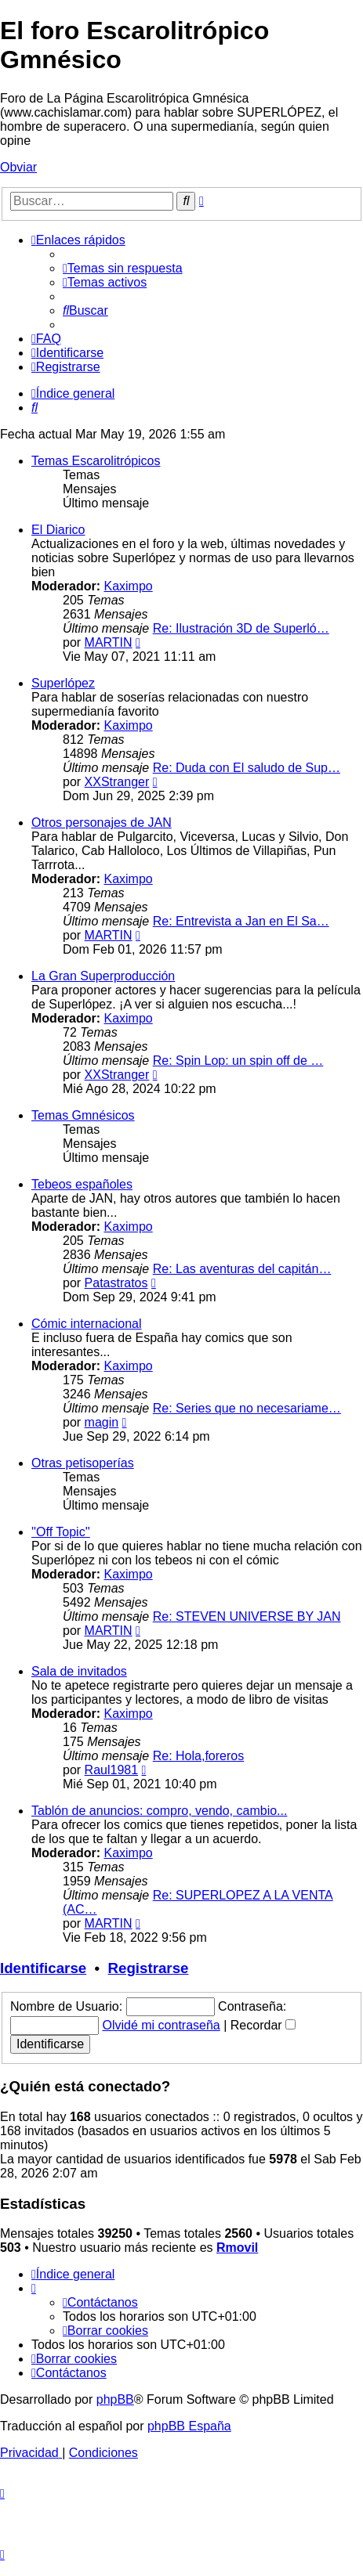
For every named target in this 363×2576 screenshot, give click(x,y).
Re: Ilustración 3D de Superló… (241, 628)
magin (102, 1422)
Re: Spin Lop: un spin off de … (238, 1060)
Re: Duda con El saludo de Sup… (246, 767)
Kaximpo (127, 586)
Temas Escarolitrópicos (96, 460)
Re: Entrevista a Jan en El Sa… (241, 921)
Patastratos (116, 1283)
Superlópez (63, 683)
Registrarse (148, 1968)
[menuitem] (123, 268)
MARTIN (108, 642)
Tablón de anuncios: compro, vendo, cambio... (159, 1810)
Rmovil (237, 2247)
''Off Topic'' (60, 1532)
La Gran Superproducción (103, 976)
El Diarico (58, 529)
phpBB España (189, 2426)
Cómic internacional (86, 1323)
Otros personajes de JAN (101, 822)
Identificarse (43, 1968)
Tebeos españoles (81, 1184)
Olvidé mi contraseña (161, 2025)
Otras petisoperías (82, 1463)
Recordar (263, 2025)
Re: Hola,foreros (199, 1755)
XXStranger (117, 781)
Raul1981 (112, 1770)
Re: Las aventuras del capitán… (242, 1268)
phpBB (115, 2399)
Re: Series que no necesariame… (247, 1408)
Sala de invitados (79, 1671)
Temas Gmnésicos (83, 1115)
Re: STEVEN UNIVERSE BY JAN (247, 1616)
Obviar (18, 167)
